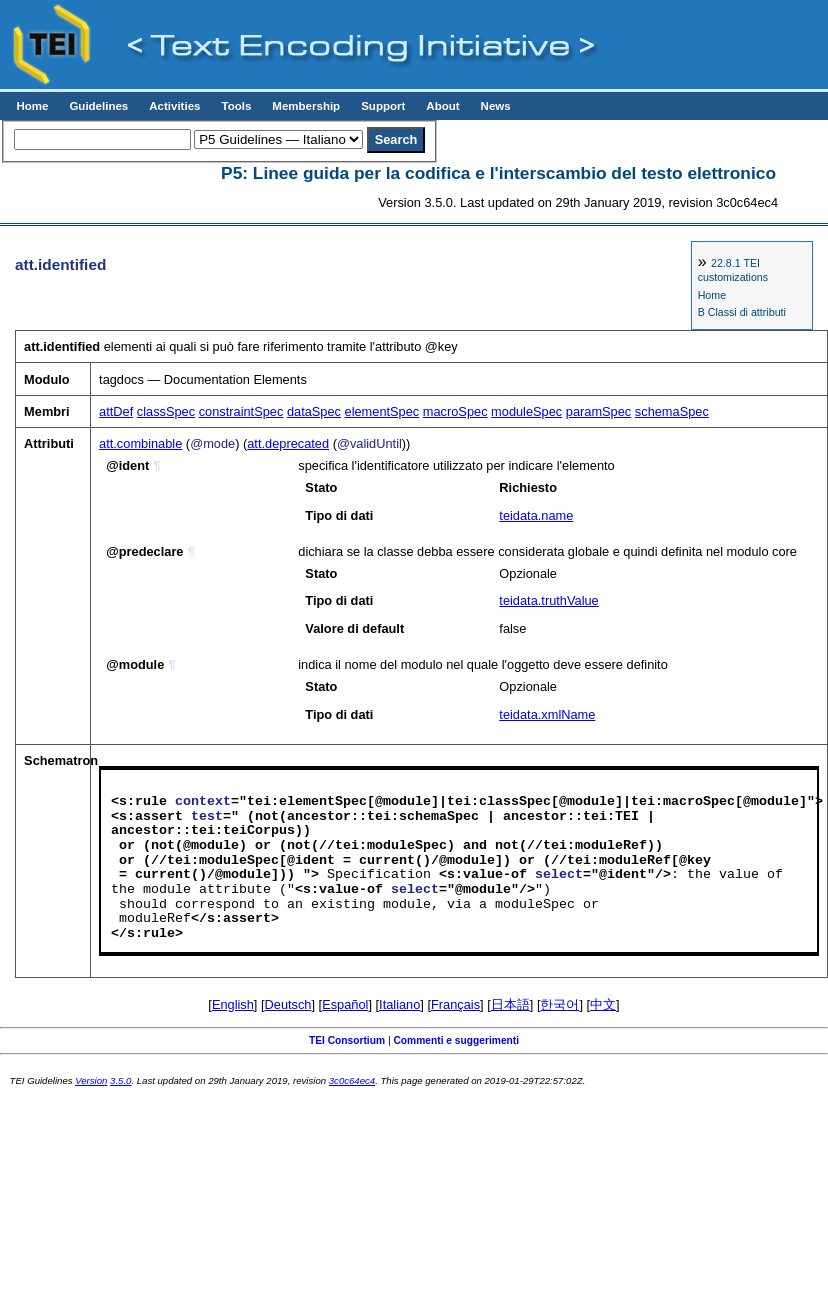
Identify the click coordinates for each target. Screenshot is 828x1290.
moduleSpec (526, 411)
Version (91, 1080)
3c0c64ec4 (352, 1080)
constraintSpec (241, 411)
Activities (174, 106)
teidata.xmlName (547, 714)
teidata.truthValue (548, 600)
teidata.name (536, 515)
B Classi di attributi (742, 312)
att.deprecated (288, 443)
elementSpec (382, 411)
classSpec (166, 411)
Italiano (399, 1004)
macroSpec (455, 411)
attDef (116, 411)
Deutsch (288, 1004)
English (233, 1004)
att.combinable (140, 443)
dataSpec (314, 411)
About (442, 106)
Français (455, 1004)
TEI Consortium (347, 1040)
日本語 (510, 1004)
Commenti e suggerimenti (456, 1040)
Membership (306, 106)
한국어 (559, 1004)
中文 (603, 1004)
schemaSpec (672, 411)
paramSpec (598, 411)
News (496, 106)
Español (345, 1004)
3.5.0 (120, 1080)
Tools (236, 106)
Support (383, 106)
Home (32, 106)
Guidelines (98, 106)
